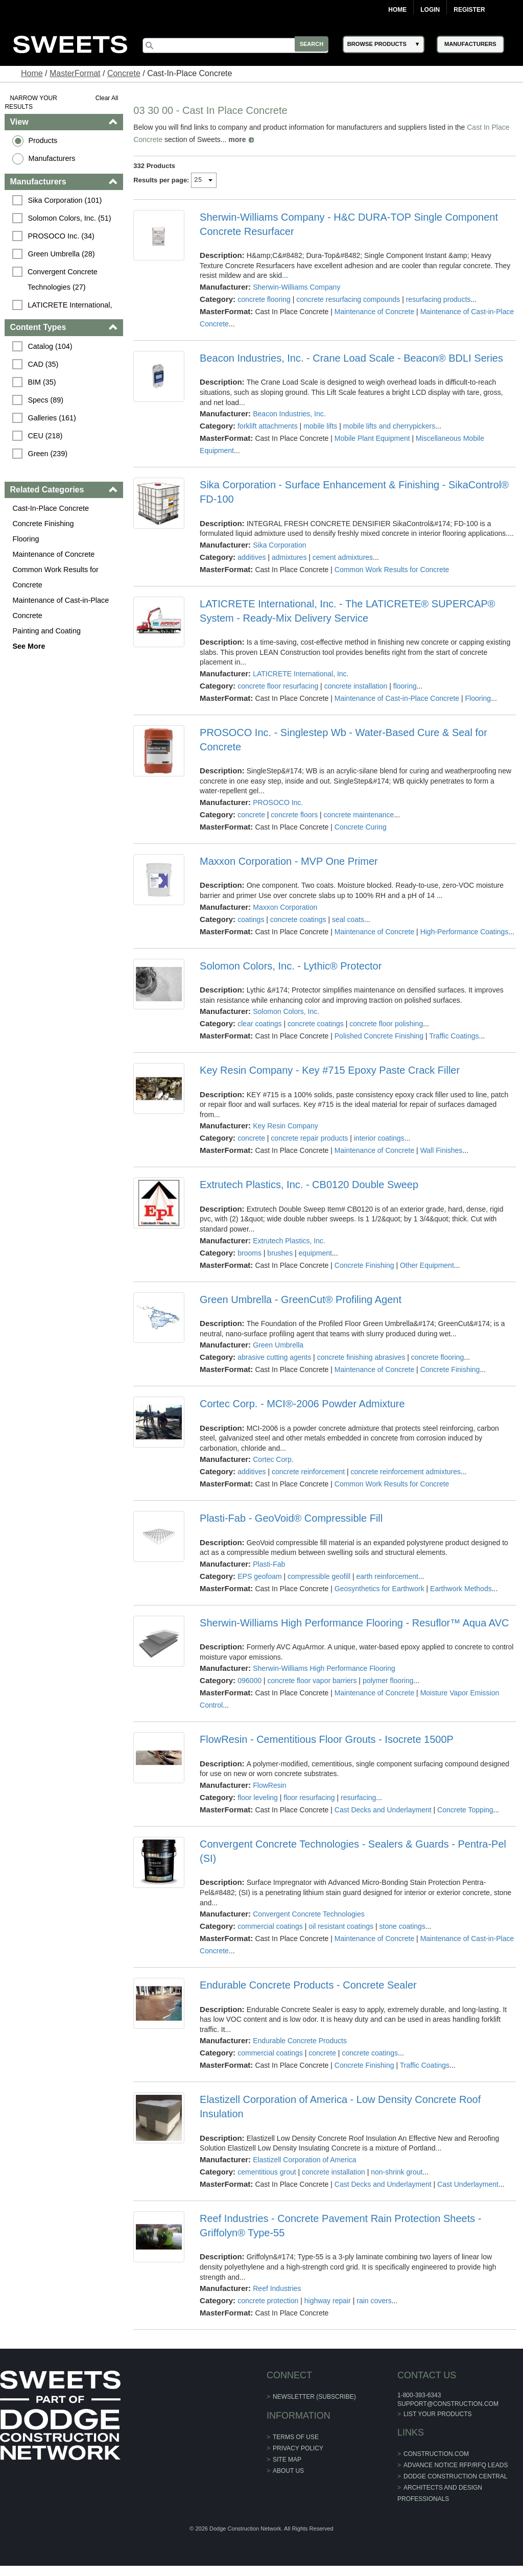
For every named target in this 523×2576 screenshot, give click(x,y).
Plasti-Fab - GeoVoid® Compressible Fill (291, 1518)
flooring (405, 686)
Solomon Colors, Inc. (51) (69, 218)
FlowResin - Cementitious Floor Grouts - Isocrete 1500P (327, 1739)
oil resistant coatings (341, 1926)
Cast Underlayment (467, 2184)
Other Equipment (427, 1265)
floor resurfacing (309, 1797)
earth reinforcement (387, 1576)
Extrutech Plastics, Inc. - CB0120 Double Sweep (309, 1184)
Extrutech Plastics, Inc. (289, 1241)
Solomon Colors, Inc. (286, 1011)
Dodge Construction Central (455, 2476)
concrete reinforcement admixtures (406, 1472)
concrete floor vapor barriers (312, 1680)
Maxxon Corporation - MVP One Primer (289, 861)
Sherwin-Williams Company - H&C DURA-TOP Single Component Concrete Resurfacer (349, 224)
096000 (249, 1680)
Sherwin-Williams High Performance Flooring (324, 1668)
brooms (249, 1253)
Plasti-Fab (269, 1564)
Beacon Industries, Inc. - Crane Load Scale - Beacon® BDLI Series (351, 358)
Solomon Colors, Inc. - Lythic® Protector (291, 966)
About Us (288, 2470)
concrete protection (267, 2301)
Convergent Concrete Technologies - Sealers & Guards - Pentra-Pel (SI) (353, 1851)
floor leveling (257, 1797)
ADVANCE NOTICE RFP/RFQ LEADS (455, 2465)
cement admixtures (343, 557)
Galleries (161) (52, 418)
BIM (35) (42, 382)
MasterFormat (75, 73)
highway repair (327, 2301)
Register (469, 9)
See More (29, 646)
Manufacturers (52, 158)
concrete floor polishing (386, 1024)
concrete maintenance (359, 815)
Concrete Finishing (43, 523)
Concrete (123, 73)
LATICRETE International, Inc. (300, 674)
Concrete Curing (361, 827)
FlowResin (269, 1785)
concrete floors (294, 815)
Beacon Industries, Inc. (289, 414)
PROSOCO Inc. (278, 802)
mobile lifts (320, 426)
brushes (280, 1253)
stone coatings (402, 1926)
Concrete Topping (465, 1810)
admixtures (289, 557)
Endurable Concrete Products (300, 2041)
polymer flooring (388, 1680)
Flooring (26, 539)
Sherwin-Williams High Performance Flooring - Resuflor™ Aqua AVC (354, 1622)
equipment (315, 1253)
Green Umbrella (278, 1345)
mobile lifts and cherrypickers (389, 426)
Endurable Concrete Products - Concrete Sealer (308, 1985)
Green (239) (48, 454)
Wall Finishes (441, 1150)
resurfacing (358, 1797)
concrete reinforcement (308, 1472)
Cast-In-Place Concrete (51, 508)
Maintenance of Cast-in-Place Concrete (61, 608)
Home (397, 9)
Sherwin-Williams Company (296, 287)
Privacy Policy (298, 2448)
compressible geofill (319, 1576)
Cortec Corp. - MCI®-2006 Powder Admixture (302, 1403)
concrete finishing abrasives (361, 1357)
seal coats (348, 919)
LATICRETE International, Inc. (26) (71, 312)
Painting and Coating (47, 631)
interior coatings (379, 1138)
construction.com (436, 2453)
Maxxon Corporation (285, 907)
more (237, 139)
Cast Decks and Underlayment (383, 1810)
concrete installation (356, 686)
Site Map (287, 2459)
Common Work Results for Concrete (56, 577)
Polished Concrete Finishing (379, 1036)
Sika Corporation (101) (65, 200)
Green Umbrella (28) (61, 254)
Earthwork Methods (461, 1589)
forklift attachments (267, 426)
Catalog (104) (50, 346)
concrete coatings (298, 919)
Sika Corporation (279, 545)
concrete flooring (264, 299)
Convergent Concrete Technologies (308, 1914)
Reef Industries (277, 2288)
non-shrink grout (396, 2172)
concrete (251, 815)
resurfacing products (438, 299)
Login (430, 9)
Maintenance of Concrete (54, 554)
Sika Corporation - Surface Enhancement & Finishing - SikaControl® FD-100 (354, 492)
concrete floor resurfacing (277, 686)
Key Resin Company (285, 1126)
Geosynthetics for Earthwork (379, 1589)
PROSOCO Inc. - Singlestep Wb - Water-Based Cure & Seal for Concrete (343, 739)
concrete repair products (309, 1138)
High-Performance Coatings (464, 932)
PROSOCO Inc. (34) (61, 236)
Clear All (107, 98)
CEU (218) (45, 436)
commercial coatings (270, 1926)
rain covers (373, 2301)
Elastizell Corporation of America (304, 2160)
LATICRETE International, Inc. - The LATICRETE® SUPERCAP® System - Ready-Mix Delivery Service (347, 611)
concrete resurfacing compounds (348, 299)
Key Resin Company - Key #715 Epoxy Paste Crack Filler (330, 1070)
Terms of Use (296, 2437)
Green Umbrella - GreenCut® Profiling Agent (300, 1299)
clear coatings (259, 1024)
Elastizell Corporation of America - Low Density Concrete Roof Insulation (340, 2106)
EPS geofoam (259, 1576)
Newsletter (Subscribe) (314, 2396)
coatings (250, 919)
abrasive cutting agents (274, 1357)
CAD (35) (43, 364)
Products (43, 140)
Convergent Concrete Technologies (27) (64, 279)
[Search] (238, 45)
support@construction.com (447, 2403)
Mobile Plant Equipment (372, 438)
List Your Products (437, 2414)
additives (251, 557)
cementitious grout (266, 2172)
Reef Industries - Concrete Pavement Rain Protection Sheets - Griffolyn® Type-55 (340, 2225)
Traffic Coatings (454, 1036)
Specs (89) (46, 400)
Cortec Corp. (273, 1459)
